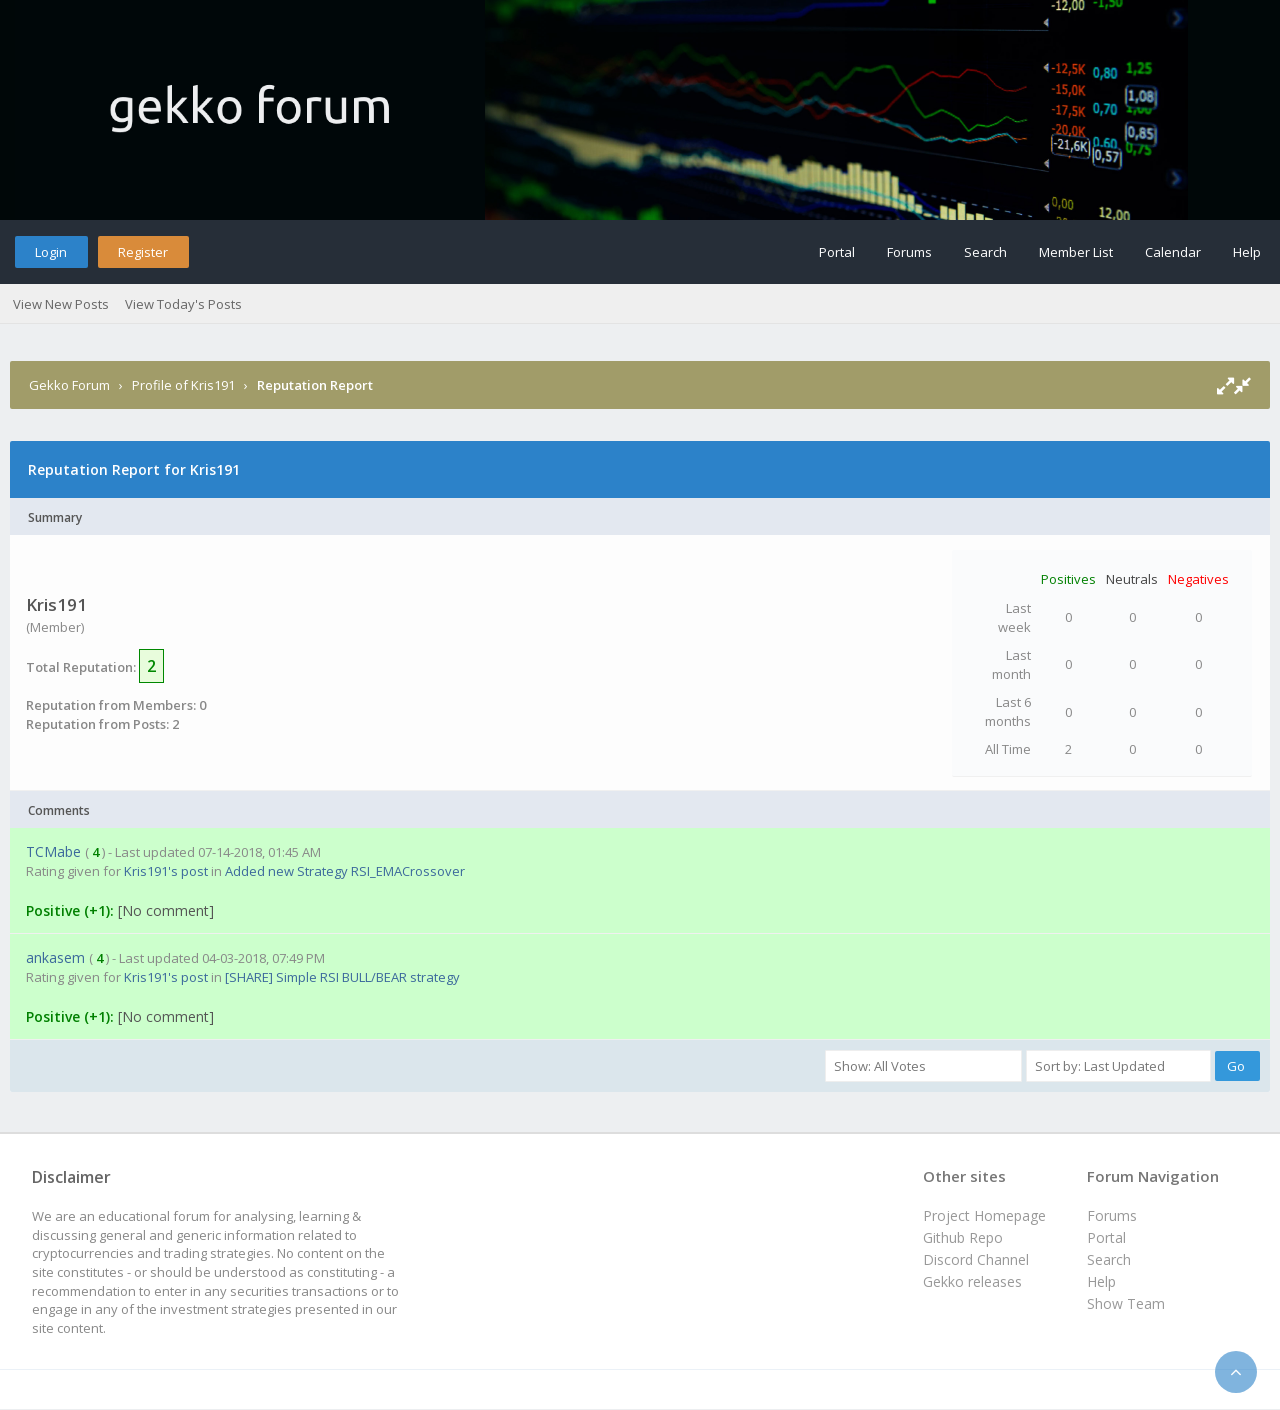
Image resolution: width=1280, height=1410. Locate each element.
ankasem (55, 957)
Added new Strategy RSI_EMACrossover (345, 871)
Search (985, 252)
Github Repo (963, 1237)
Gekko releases (972, 1281)
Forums (909, 252)
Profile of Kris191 (183, 385)
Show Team (1126, 1303)
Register (143, 252)
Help (1247, 252)
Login (51, 252)
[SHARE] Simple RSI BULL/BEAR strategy (342, 977)
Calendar (1173, 252)
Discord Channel (976, 1259)
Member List (1076, 252)
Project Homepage (984, 1215)
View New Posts (61, 304)
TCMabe (53, 851)
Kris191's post (166, 871)
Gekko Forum (69, 385)
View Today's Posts (183, 304)
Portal (837, 252)
